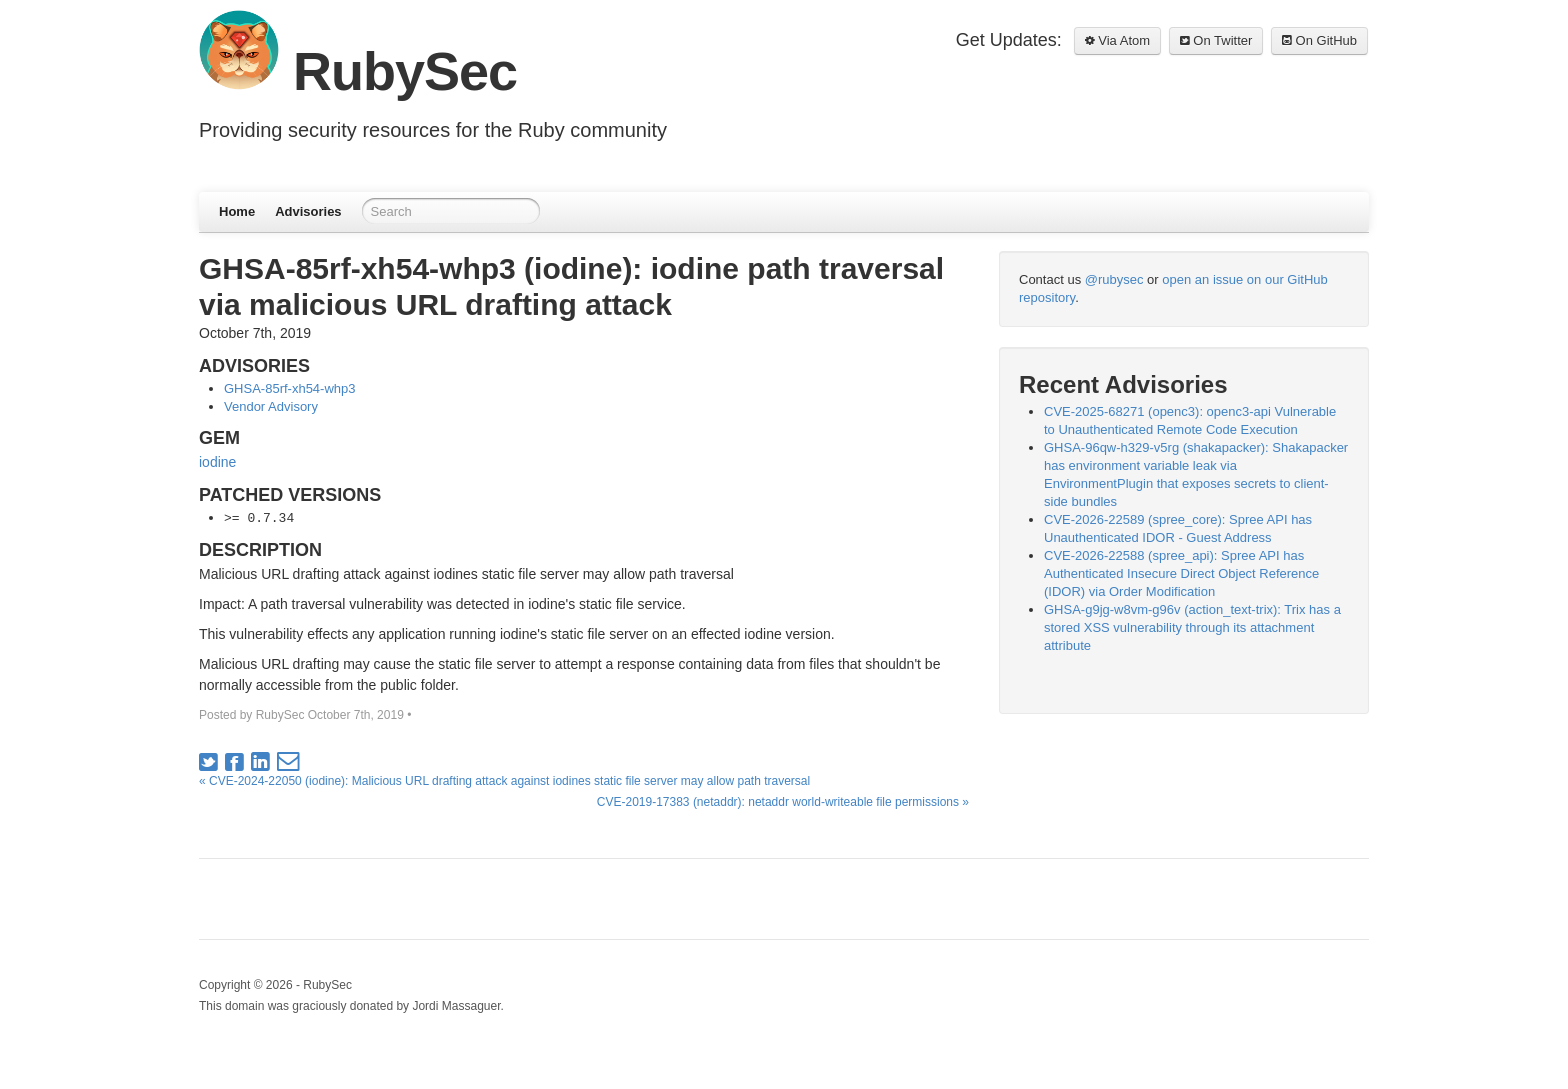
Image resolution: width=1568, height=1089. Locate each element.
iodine (217, 462)
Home (237, 211)
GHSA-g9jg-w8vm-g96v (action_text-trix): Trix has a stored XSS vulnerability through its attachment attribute (1192, 627)
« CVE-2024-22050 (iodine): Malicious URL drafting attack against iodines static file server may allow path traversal (504, 781)
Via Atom (1117, 40)
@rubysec (1114, 279)
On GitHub (1319, 40)
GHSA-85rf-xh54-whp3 (290, 388)
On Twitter (1216, 40)
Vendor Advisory (271, 406)
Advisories (308, 211)
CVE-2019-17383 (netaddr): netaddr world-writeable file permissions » (783, 802)
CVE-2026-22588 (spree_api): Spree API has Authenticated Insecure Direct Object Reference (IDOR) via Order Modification (1181, 573)
